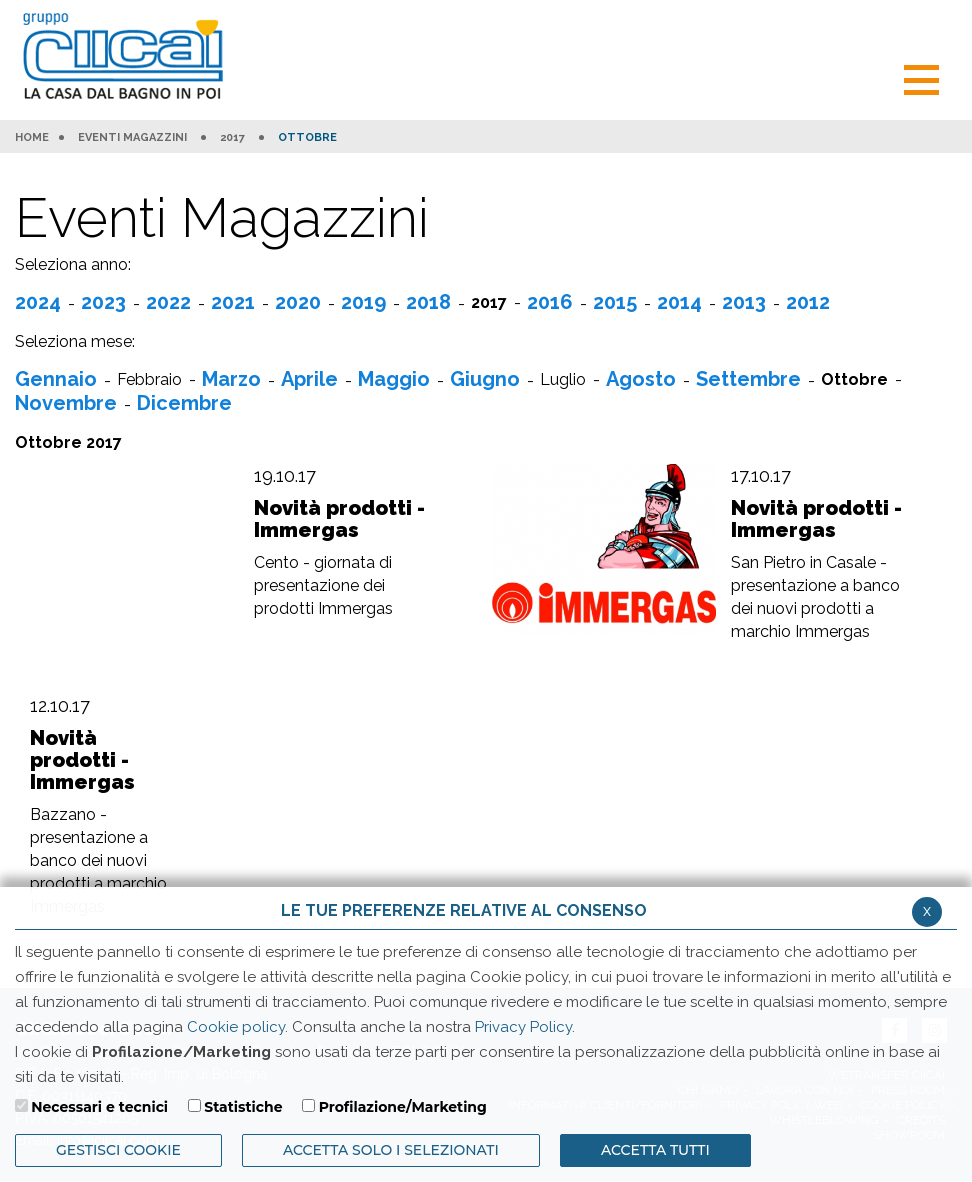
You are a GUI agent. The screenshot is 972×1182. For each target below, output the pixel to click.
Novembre (66, 403)
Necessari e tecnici (99, 1107)
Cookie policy (236, 1027)
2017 (232, 138)
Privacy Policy (523, 1027)
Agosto (641, 379)
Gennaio (56, 379)
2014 (679, 302)
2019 (363, 302)
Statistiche (243, 1107)
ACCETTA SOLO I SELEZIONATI (391, 1150)
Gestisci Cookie (118, 1150)
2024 (38, 302)
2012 (808, 302)
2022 (168, 302)
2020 (298, 302)
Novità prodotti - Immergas (339, 519)
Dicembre (184, 403)
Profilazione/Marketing (403, 1107)
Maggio (394, 379)
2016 (550, 302)
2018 (428, 302)
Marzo (231, 379)
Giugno (485, 379)
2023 (103, 302)
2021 (233, 302)
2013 (744, 302)
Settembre (748, 379)
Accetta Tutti (655, 1150)
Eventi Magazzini (132, 138)
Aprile (309, 379)
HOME (32, 138)
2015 (615, 302)
